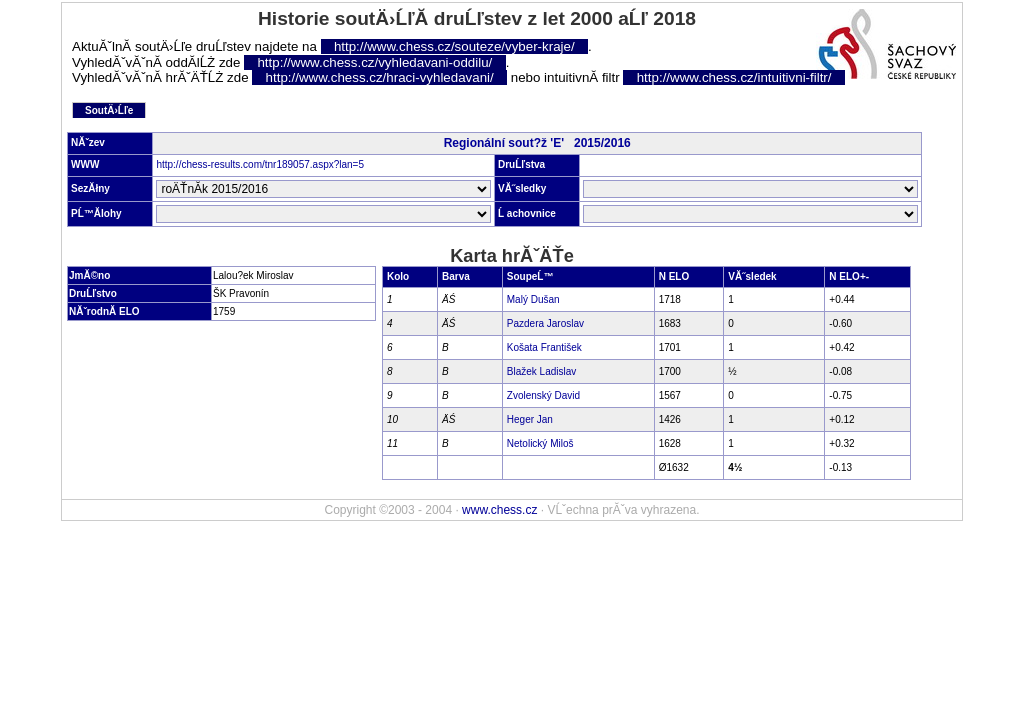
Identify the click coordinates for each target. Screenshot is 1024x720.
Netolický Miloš (540, 443)
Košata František (544, 347)
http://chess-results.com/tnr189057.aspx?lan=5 (260, 164)
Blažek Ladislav (541, 371)
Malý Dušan (533, 299)
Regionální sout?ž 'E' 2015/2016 (537, 143)
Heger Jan (530, 419)
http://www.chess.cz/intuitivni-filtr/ (734, 77)
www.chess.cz (499, 510)
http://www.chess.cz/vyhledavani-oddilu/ (374, 62)
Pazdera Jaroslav (545, 323)
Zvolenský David (543, 395)
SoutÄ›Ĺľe (109, 110)
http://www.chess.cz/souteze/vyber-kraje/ (454, 46)
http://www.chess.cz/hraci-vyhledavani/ (380, 77)
